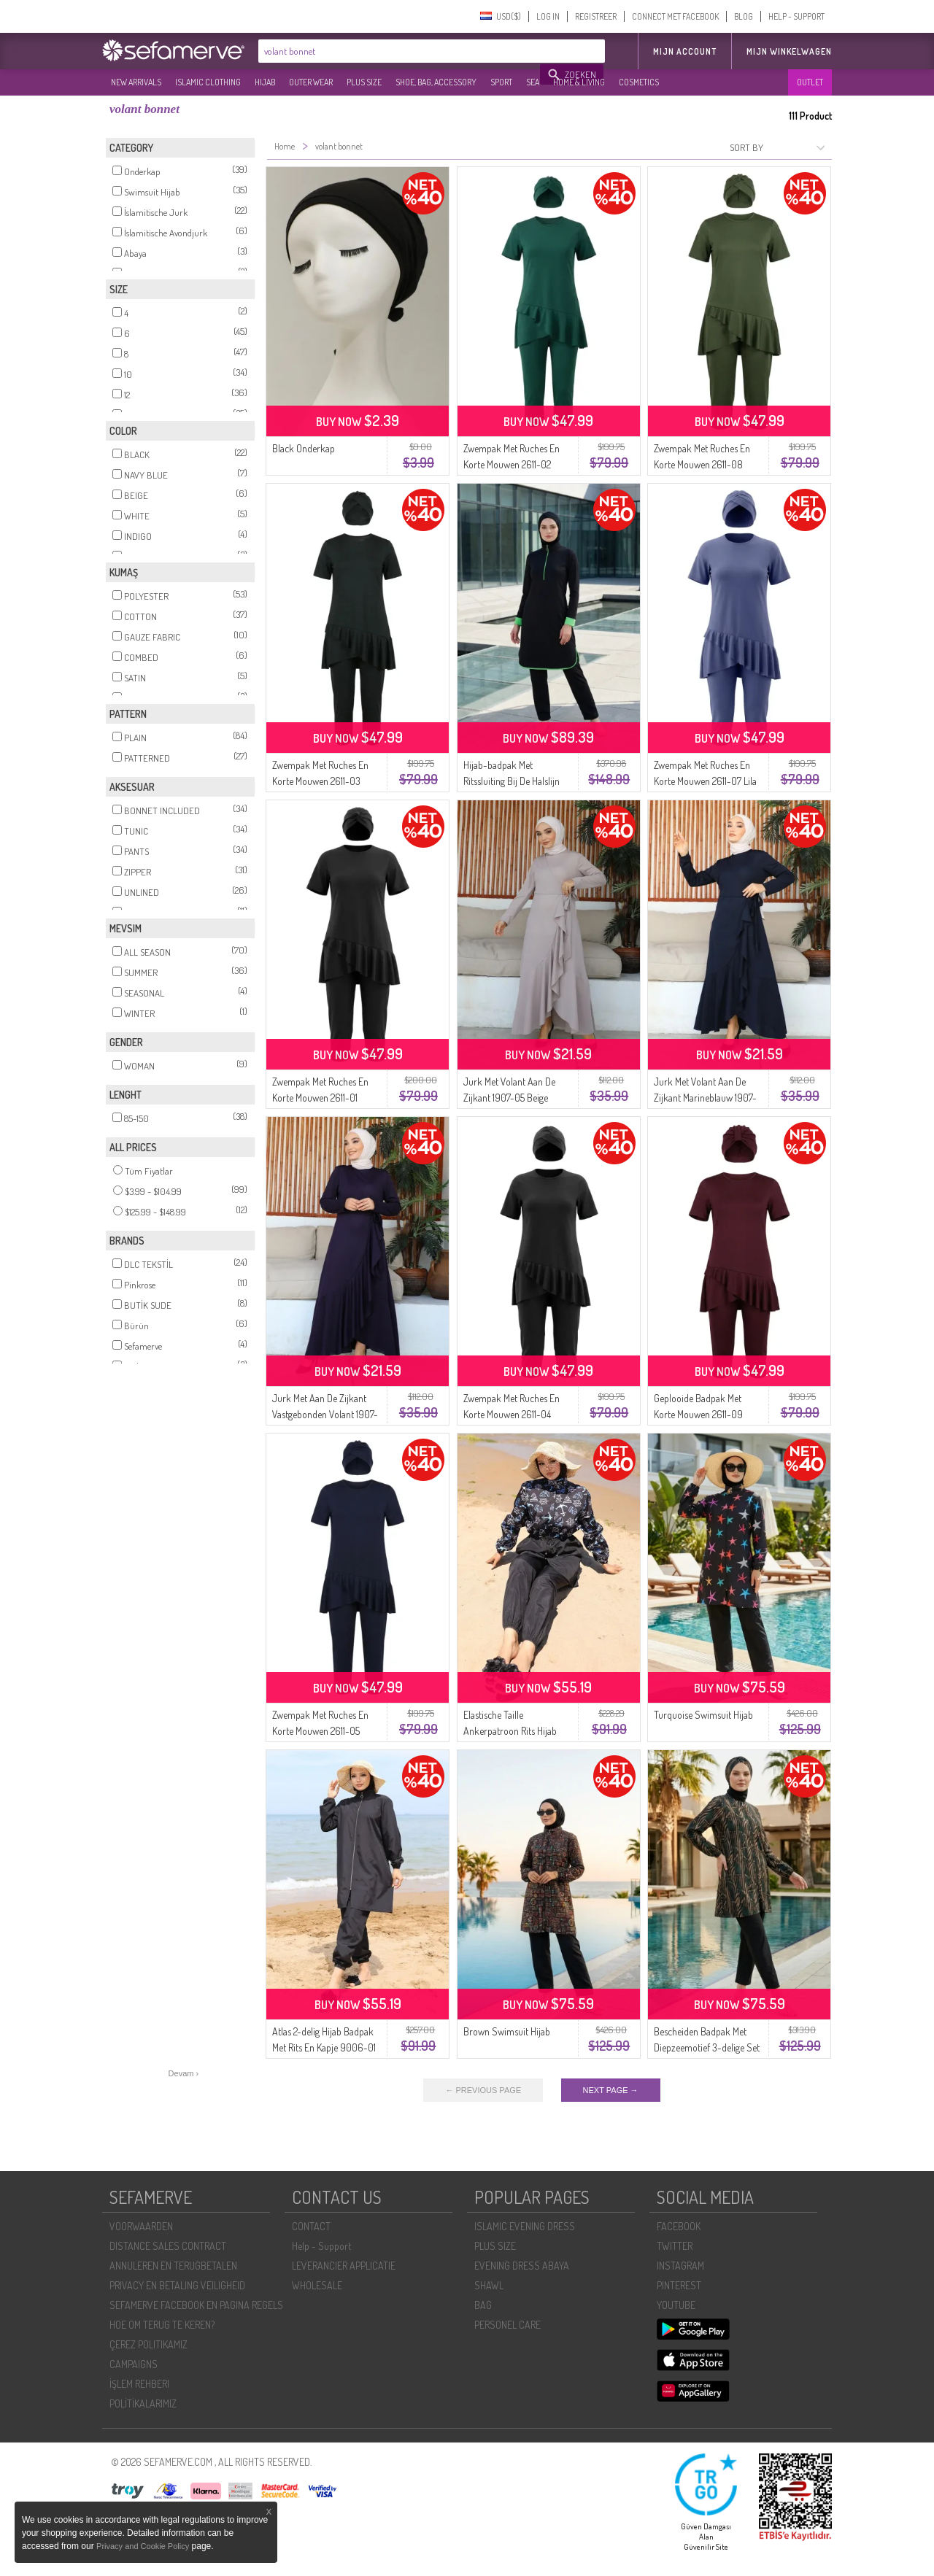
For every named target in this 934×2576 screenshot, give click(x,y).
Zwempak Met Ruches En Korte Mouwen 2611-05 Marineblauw (320, 1731)
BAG (483, 2305)
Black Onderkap (303, 448)
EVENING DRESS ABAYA (521, 2265)
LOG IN (548, 16)
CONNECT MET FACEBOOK (675, 16)
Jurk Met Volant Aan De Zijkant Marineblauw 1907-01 (705, 1097)
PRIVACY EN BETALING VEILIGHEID (177, 2285)
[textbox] (399, 51)
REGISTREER (596, 16)
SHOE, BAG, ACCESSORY (435, 82)
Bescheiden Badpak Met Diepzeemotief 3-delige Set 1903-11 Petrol (707, 2047)
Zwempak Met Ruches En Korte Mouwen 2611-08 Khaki (702, 464)
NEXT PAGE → (610, 2090)
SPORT (501, 82)
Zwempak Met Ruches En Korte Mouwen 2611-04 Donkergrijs (511, 1414)
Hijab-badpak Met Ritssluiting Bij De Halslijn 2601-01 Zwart (511, 781)
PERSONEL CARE (507, 2324)
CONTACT (311, 2226)
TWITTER (674, 2246)
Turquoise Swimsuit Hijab (703, 1715)
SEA (532, 82)
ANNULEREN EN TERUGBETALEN (173, 2265)
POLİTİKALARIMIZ (143, 2403)
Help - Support (321, 2246)
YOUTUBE (676, 2305)
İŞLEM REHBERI (139, 2384)
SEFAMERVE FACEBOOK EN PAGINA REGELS (196, 2305)
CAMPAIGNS (133, 2364)
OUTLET (810, 82)
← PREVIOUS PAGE (483, 2090)
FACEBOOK (678, 2226)
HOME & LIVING (579, 82)
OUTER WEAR (311, 82)
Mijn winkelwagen (789, 51)
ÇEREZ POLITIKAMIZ (148, 2344)
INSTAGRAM (680, 2265)
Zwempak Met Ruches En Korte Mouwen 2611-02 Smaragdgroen (511, 464)
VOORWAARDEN (141, 2226)
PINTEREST (679, 2285)
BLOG (743, 16)
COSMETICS (639, 82)
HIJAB (265, 82)
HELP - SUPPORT (796, 16)
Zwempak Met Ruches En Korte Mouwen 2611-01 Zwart (320, 1097)
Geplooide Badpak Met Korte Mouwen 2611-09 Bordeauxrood (698, 1414)
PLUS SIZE (364, 82)
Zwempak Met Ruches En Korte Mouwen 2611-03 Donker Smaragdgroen (320, 781)
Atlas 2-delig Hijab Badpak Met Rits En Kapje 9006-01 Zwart (324, 2047)
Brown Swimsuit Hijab (506, 2031)
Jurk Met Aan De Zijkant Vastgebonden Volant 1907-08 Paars (325, 1414)
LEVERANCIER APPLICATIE (343, 2265)
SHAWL (488, 2285)
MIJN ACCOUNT (685, 51)
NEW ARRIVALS (136, 82)
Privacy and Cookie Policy (142, 2546)
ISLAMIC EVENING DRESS (524, 2226)
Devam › (184, 2073)
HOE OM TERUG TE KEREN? (162, 2324)
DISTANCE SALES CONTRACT (167, 2246)
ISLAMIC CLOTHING (208, 82)
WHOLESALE (317, 2285)
